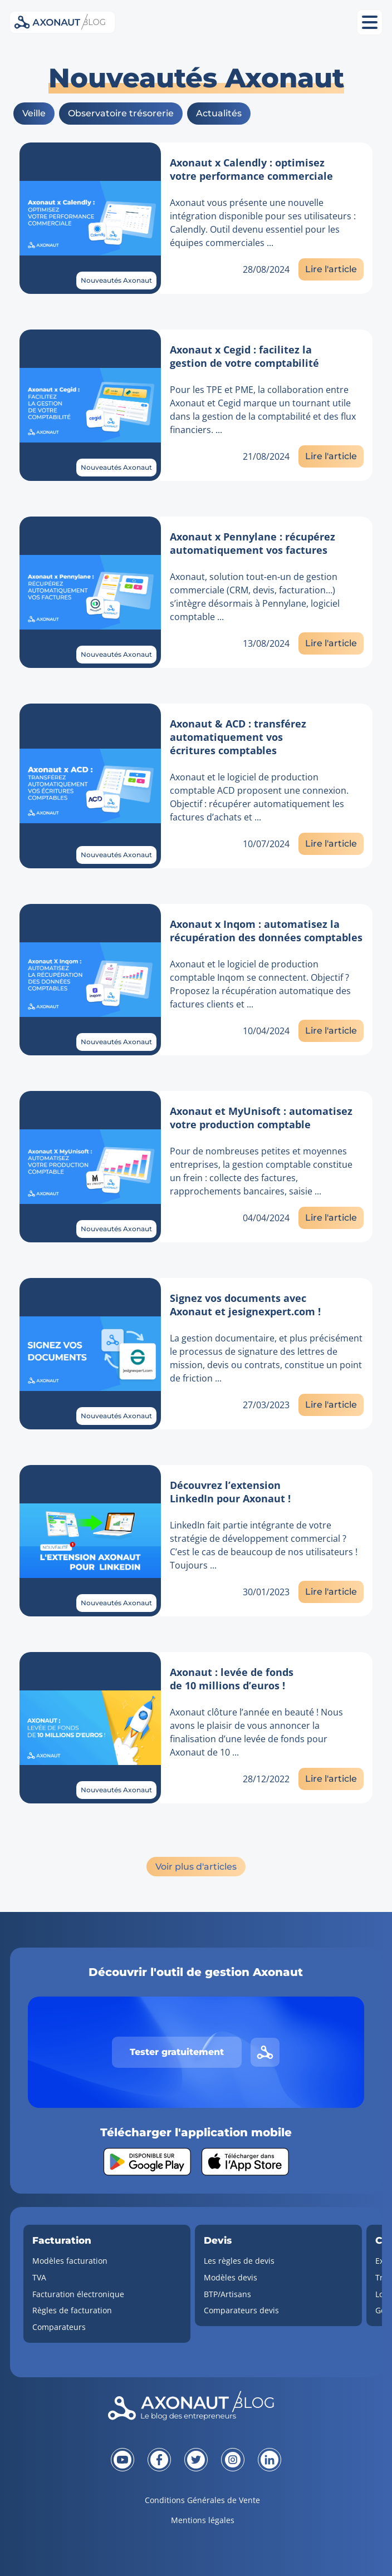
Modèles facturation (69, 2260)
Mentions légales (202, 2520)
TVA (39, 2277)
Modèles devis (230, 2277)
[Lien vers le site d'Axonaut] (265, 2052)
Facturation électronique (78, 2294)
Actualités (219, 113)
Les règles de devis (239, 2260)
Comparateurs (59, 2327)
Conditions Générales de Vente (202, 2500)
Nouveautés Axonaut (116, 280)
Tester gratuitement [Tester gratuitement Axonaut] (177, 2052)
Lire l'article (331, 269)
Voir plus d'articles (196, 1866)
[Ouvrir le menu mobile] (369, 22)
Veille (34, 113)
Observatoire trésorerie (121, 113)
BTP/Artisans (227, 2294)
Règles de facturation (72, 2310)
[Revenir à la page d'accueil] (196, 2408)
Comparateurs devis (241, 2310)
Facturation (61, 2240)
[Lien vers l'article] (89, 218)
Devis (218, 2240)
